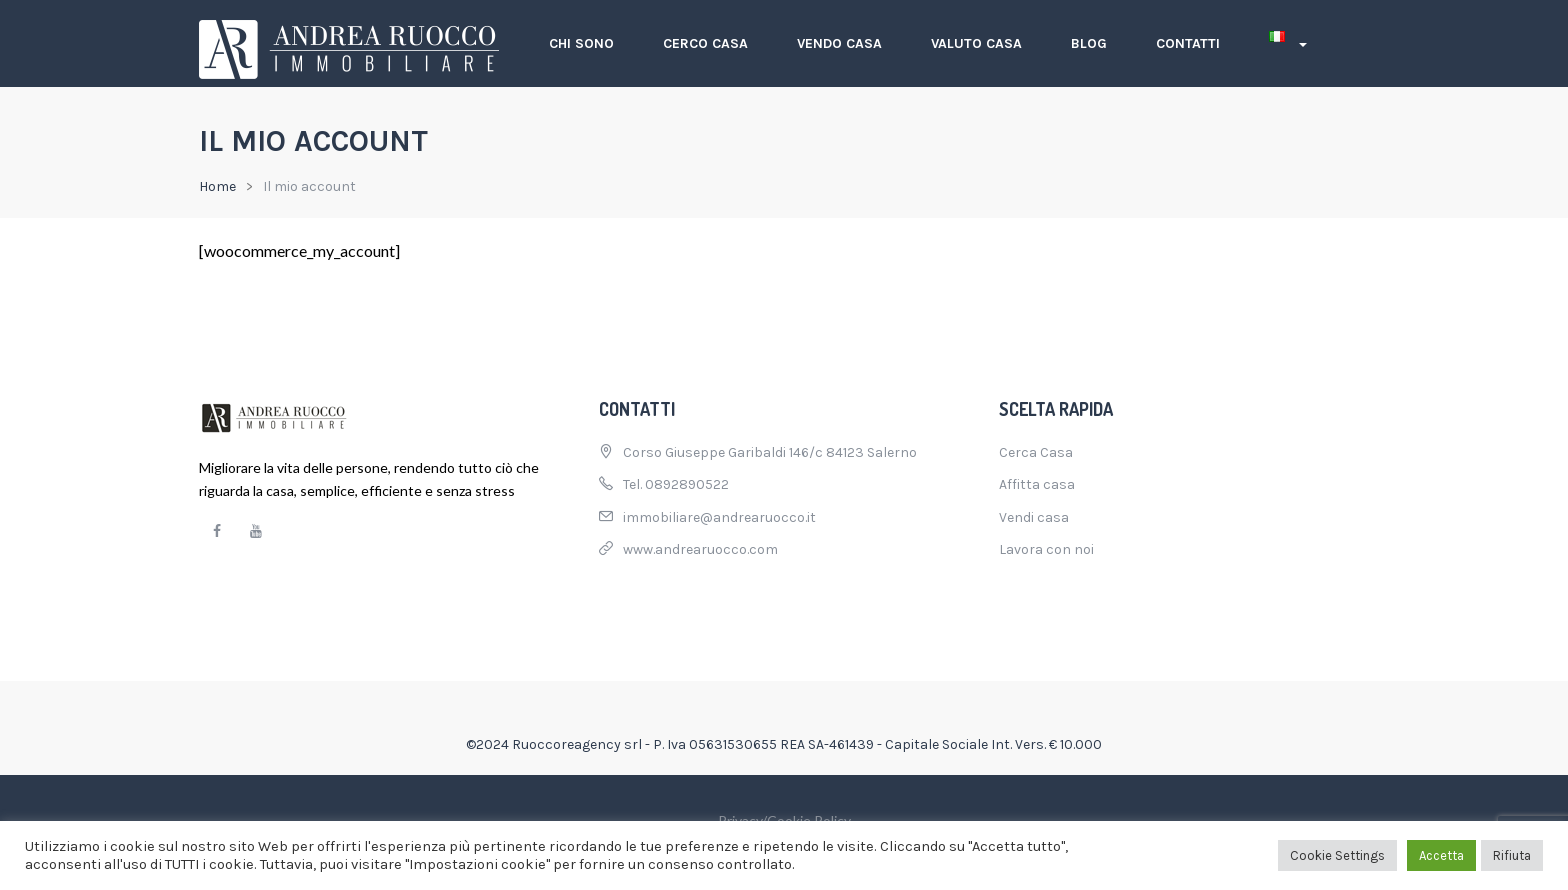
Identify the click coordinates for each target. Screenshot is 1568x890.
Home (217, 186)
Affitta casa (1037, 484)
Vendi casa (1034, 517)
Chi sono (581, 43)
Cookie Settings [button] (1337, 855)
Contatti (1188, 43)
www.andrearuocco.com (700, 549)
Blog (1089, 43)
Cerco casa (705, 43)
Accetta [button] (1441, 855)
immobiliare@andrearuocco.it (719, 517)
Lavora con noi (1046, 549)
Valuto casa (976, 43)
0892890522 (687, 484)
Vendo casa (839, 43)
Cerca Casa (1036, 452)
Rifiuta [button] (1512, 855)
